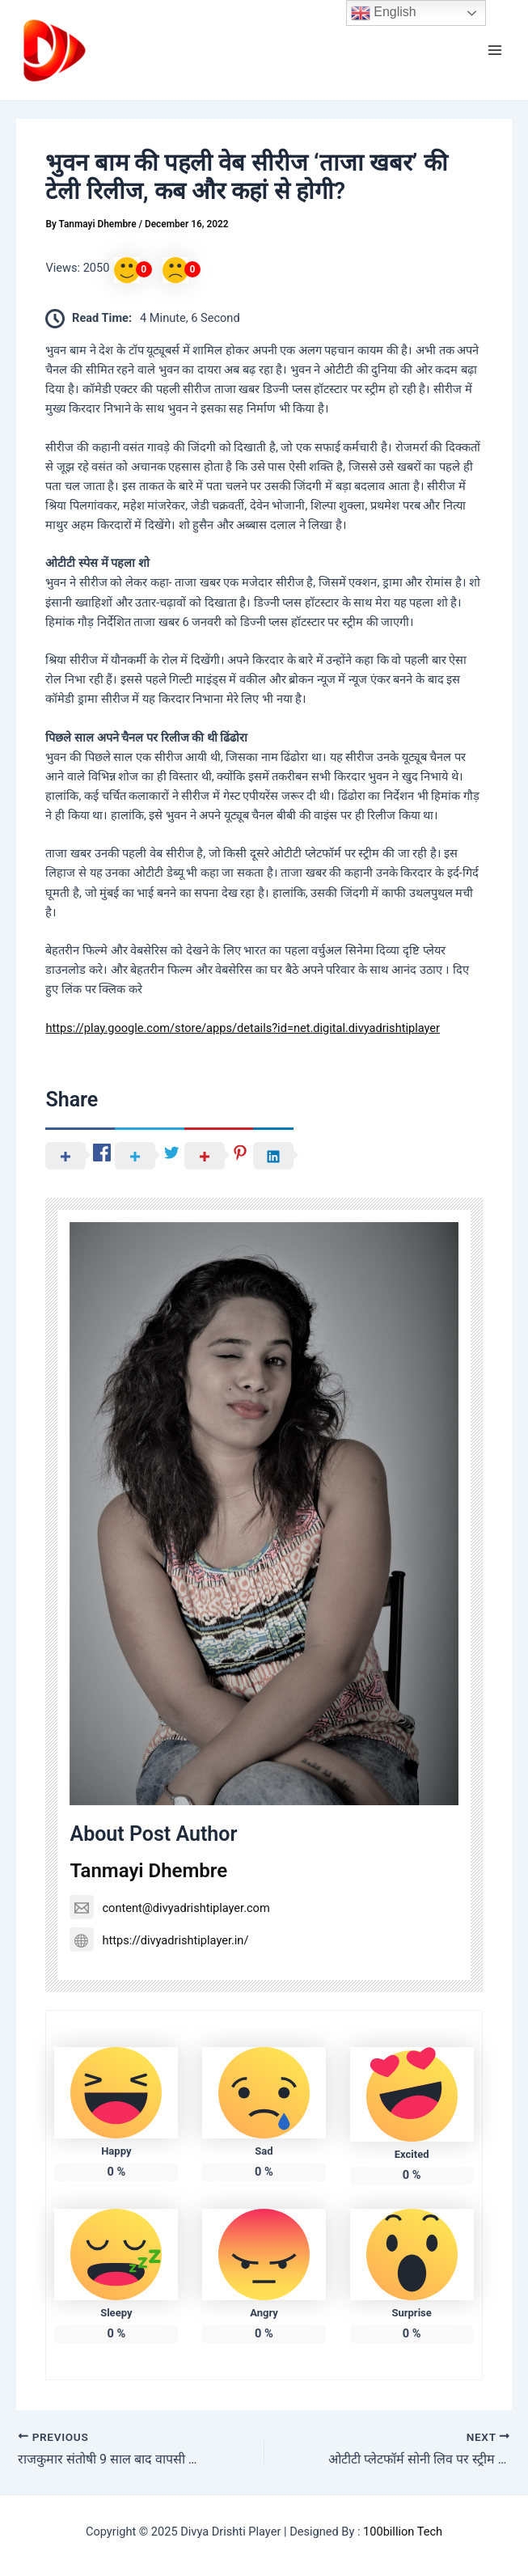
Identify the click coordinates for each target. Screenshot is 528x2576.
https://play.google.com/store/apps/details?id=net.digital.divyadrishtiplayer (242, 1028)
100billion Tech (402, 2531)
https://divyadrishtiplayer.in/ (159, 1940)
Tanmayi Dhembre (148, 1870)
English (383, 13)
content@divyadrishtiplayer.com (169, 1908)
